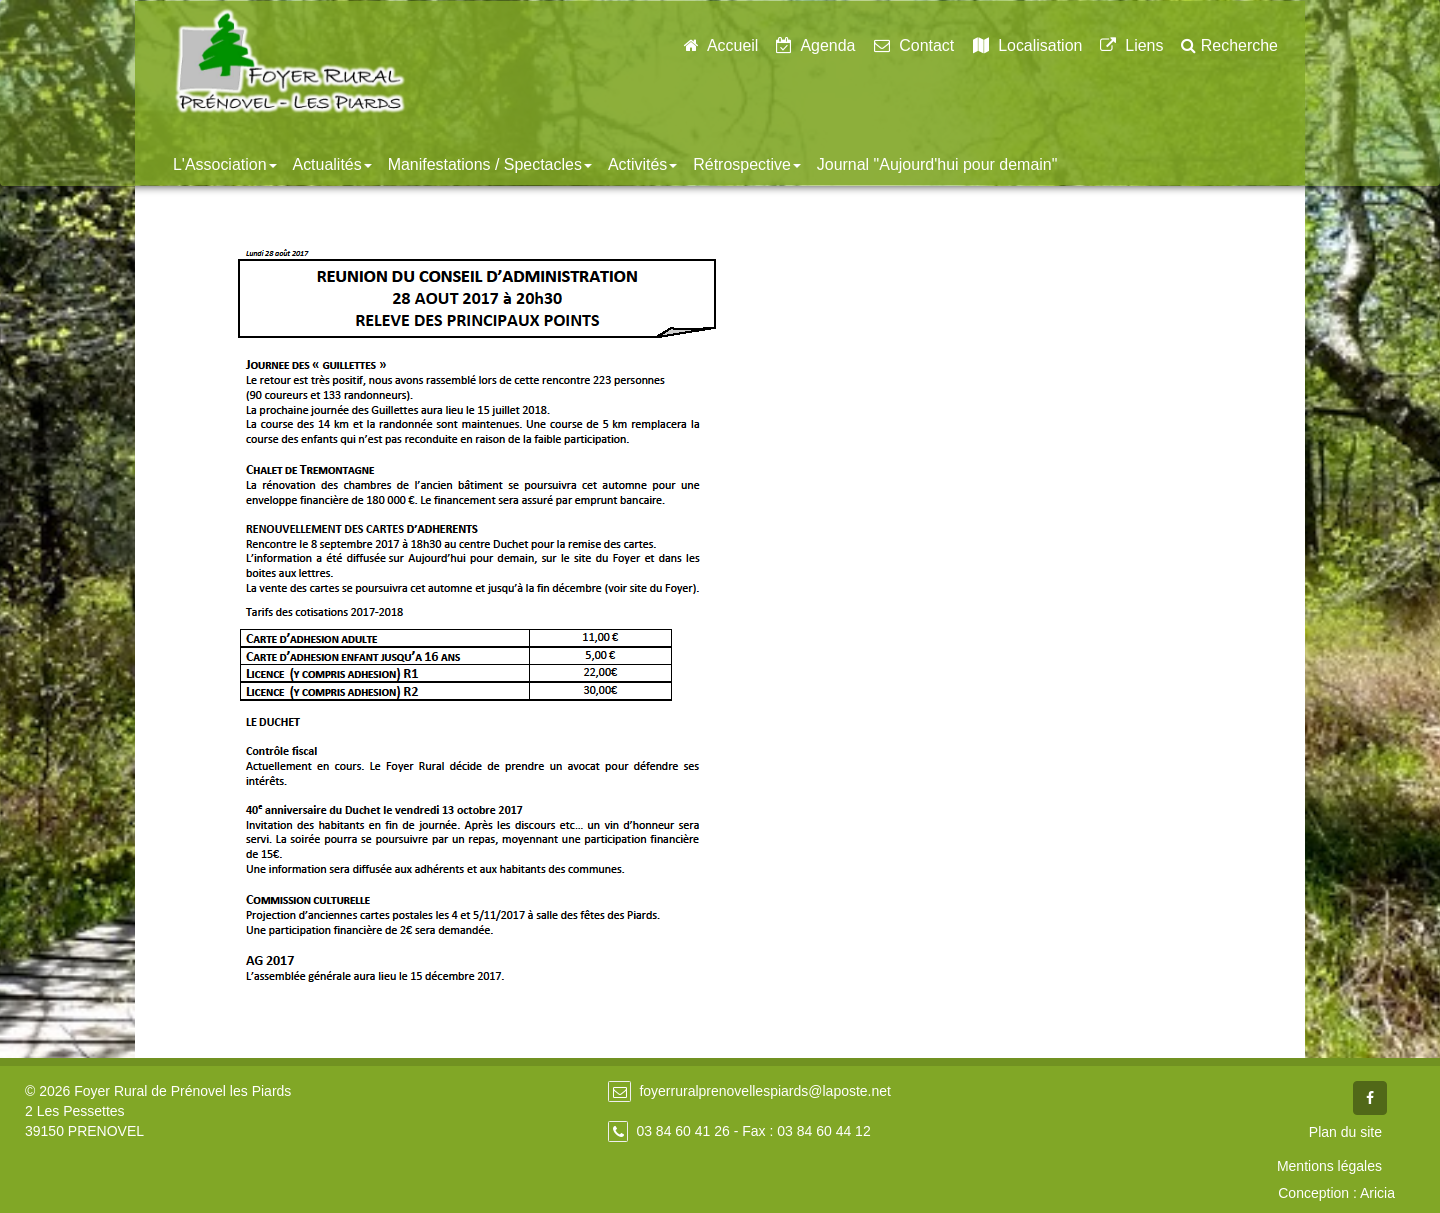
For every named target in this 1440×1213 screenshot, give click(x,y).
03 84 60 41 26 (682, 1131)
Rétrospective (747, 164)
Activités (642, 164)
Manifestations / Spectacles (490, 164)
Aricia (1377, 1193)
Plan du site (1345, 1132)
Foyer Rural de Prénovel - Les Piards (290, 61)
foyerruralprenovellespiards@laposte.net (765, 1091)
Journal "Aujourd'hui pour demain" (937, 164)
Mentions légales (1329, 1166)
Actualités (332, 164)
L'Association (225, 164)
